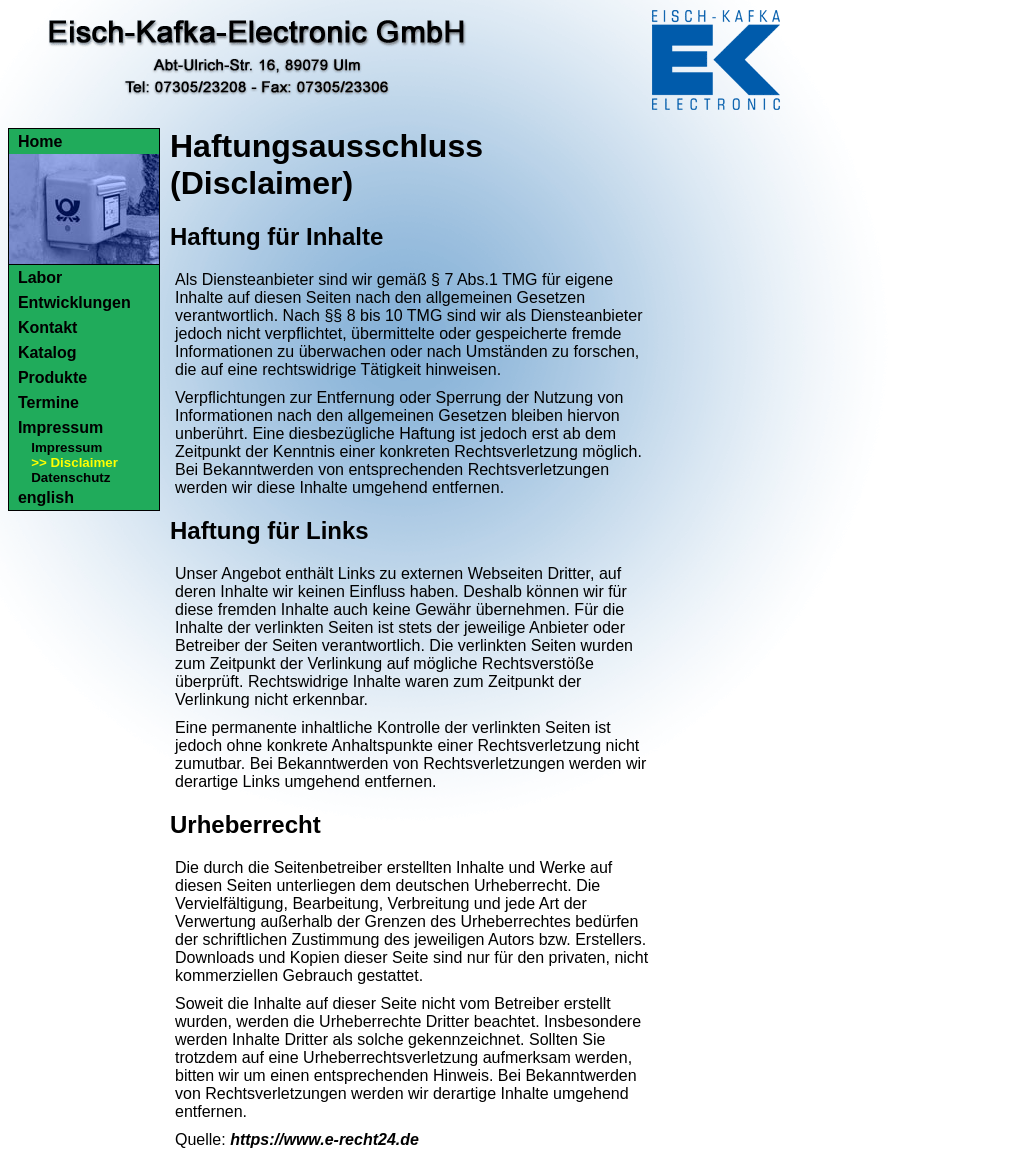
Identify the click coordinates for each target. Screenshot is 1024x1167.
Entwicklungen (74, 302)
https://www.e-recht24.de (324, 1139)
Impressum (60, 427)
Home (40, 141)
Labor (40, 277)
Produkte (52, 377)
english (46, 497)
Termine (48, 402)
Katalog (47, 352)
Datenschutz (70, 477)
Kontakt (48, 327)
